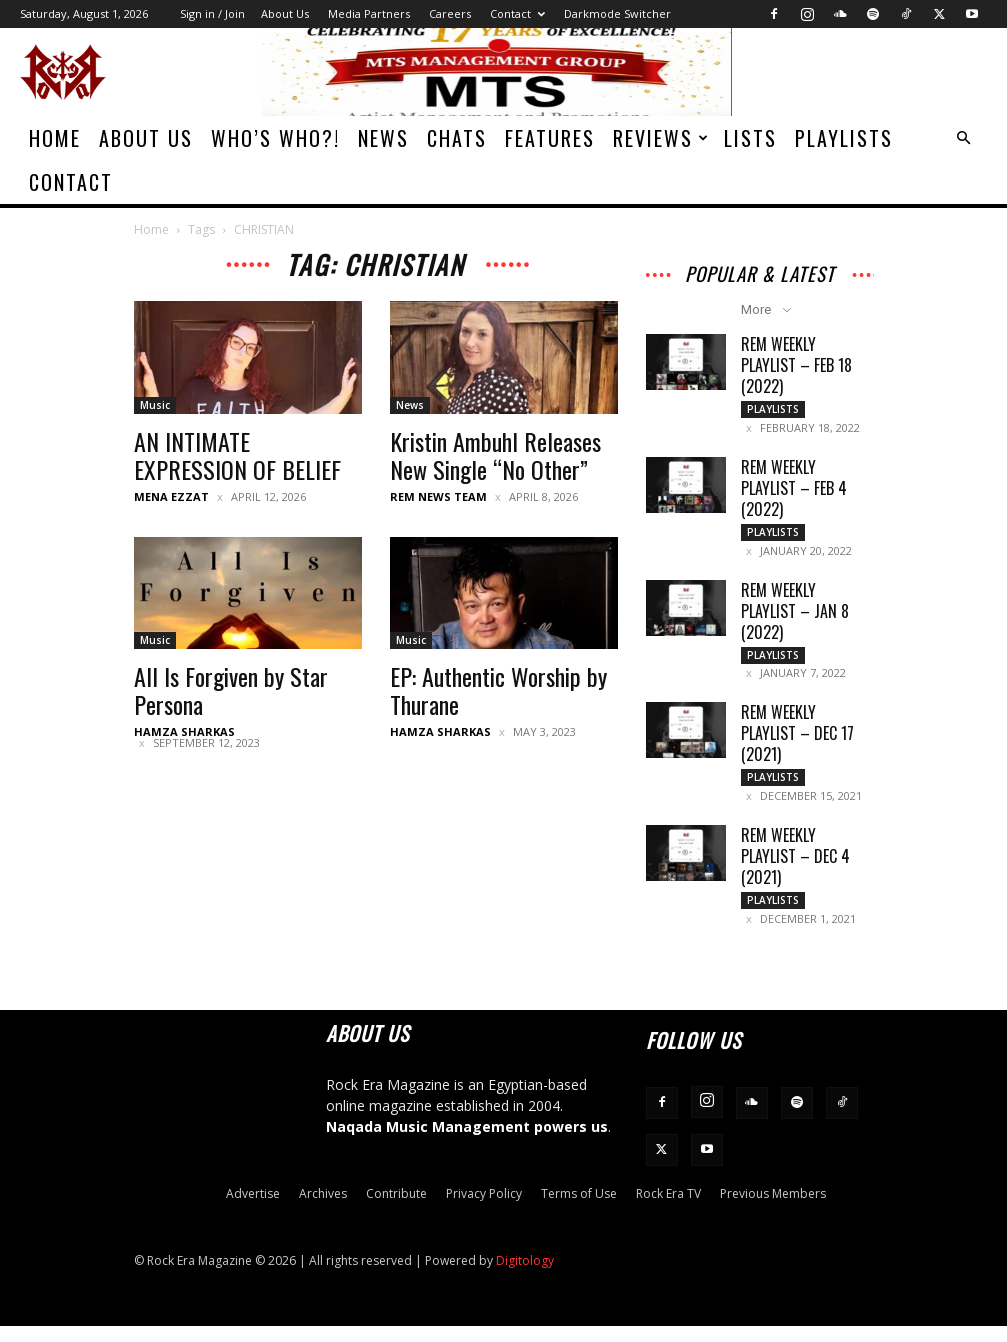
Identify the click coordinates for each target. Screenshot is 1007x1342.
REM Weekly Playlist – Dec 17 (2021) (797, 743)
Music (155, 405)
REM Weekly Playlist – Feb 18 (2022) (796, 365)
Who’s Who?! (275, 138)
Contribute (396, 1209)
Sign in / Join (212, 13)
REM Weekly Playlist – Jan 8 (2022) (795, 617)
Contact (517, 13)
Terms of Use (579, 1209)
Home (55, 138)
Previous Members (773, 1209)
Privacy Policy (484, 1209)
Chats (457, 138)
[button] (963, 138)
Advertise (253, 1209)
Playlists (844, 138)
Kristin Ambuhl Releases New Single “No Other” (495, 455)
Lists (750, 138)
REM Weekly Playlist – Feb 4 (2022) (794, 491)
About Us (285, 13)
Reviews (661, 138)
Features (550, 138)
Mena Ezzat (171, 496)
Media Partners (369, 13)
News (383, 138)
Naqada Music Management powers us (467, 1142)
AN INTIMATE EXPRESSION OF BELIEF (237, 455)
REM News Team (438, 496)
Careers (450, 13)
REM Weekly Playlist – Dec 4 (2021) (795, 869)
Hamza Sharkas (184, 731)
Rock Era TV (668, 1209)
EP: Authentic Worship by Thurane (498, 690)
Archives (323, 1209)
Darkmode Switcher (617, 13)
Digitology (525, 1276)
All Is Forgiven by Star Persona (231, 690)
